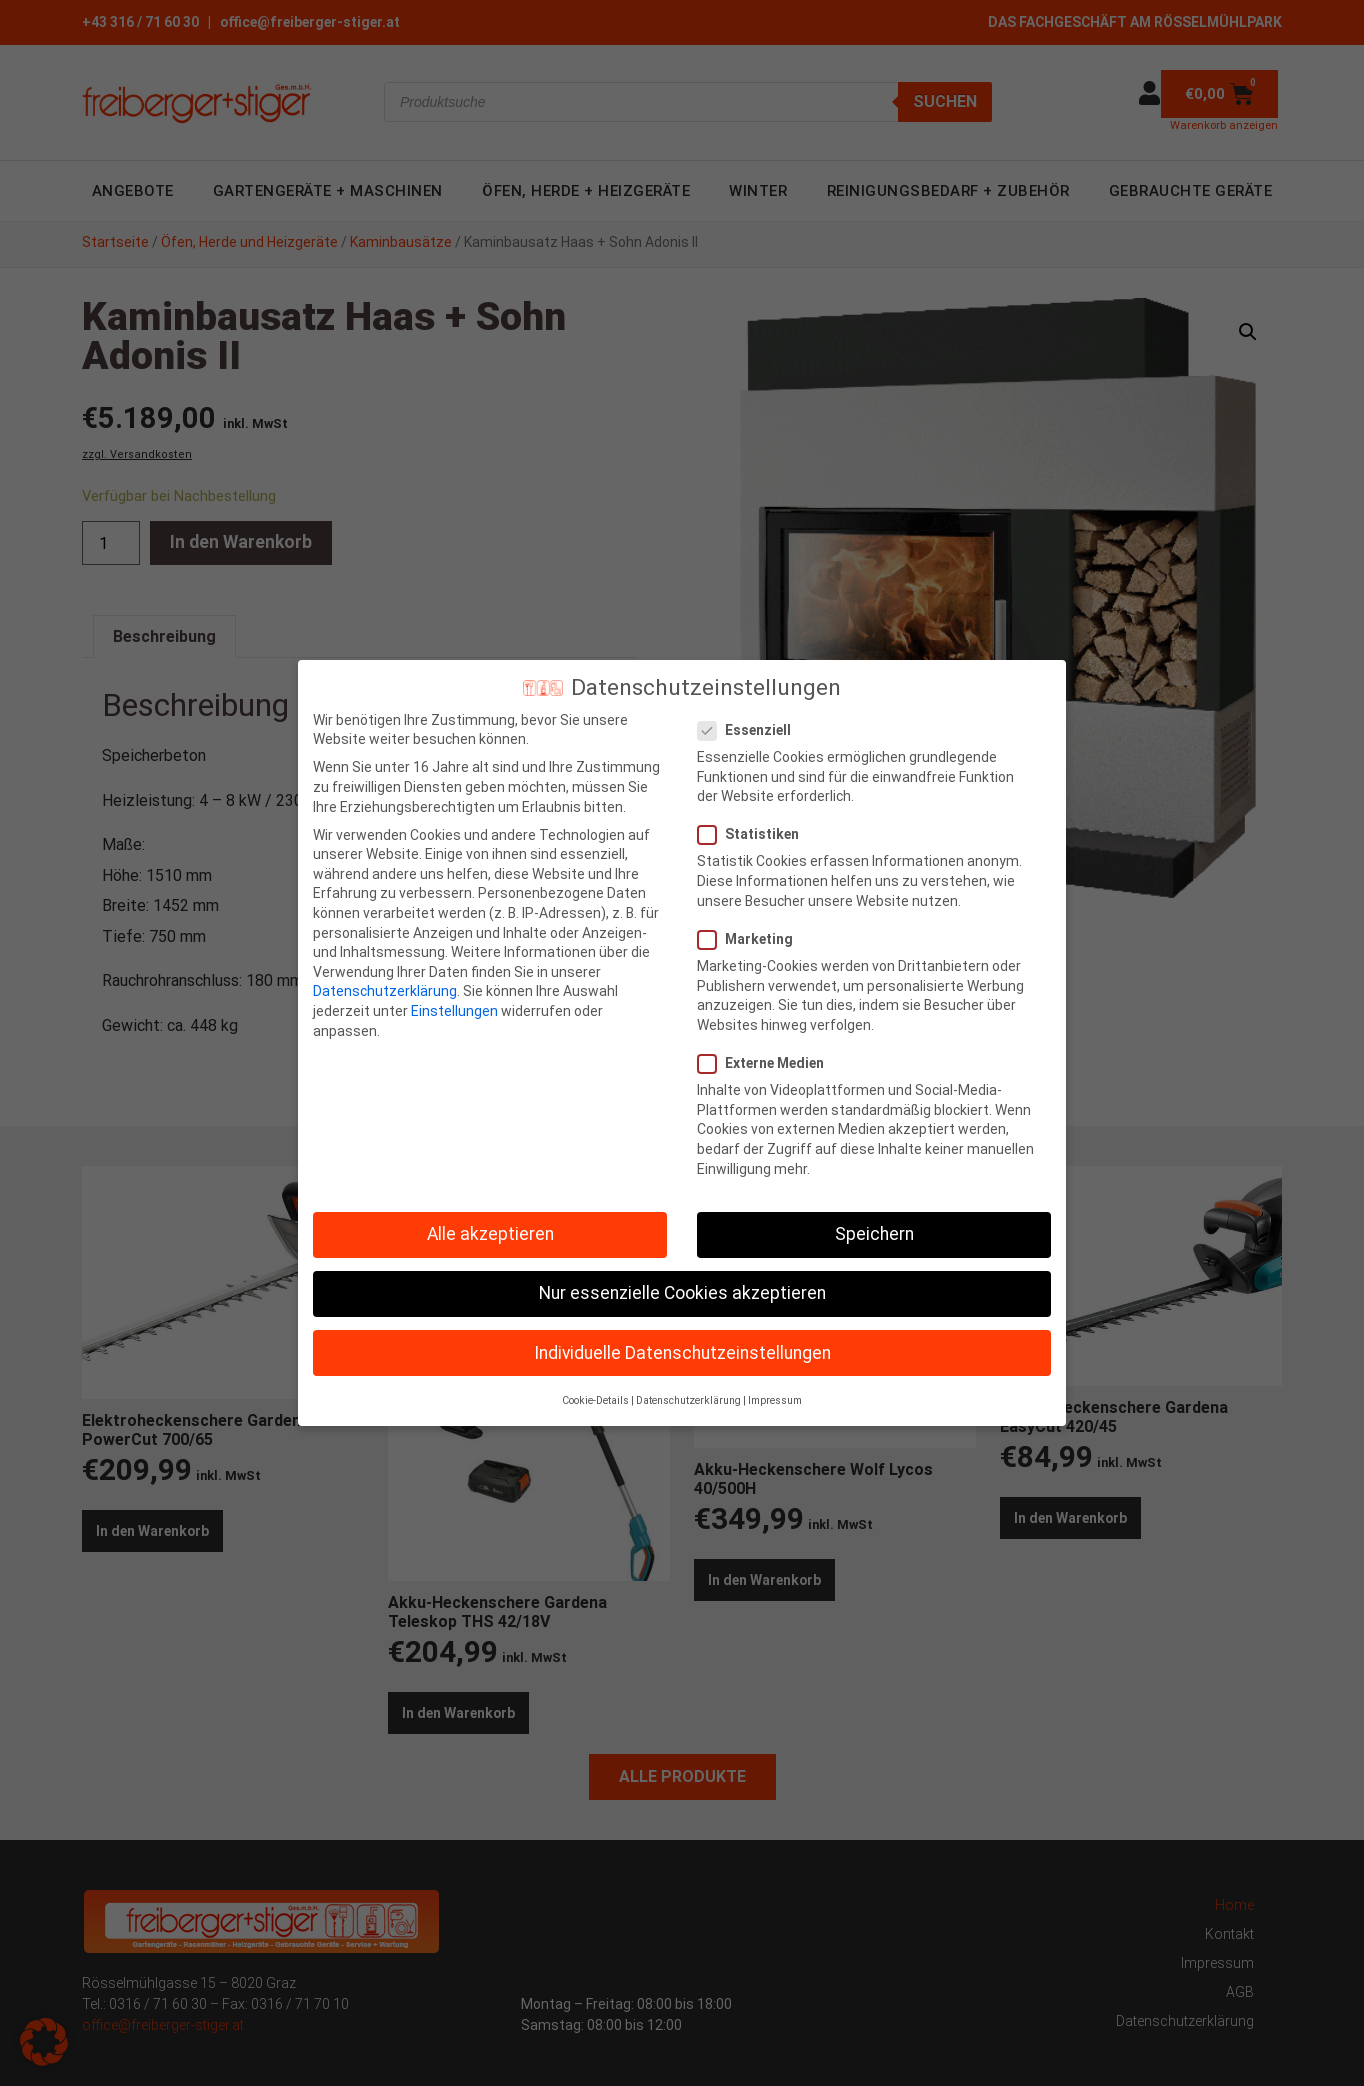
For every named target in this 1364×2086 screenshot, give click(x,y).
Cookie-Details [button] (595, 1381)
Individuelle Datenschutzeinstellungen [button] (682, 1334)
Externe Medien (767, 1044)
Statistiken (754, 816)
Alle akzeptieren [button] (490, 1216)
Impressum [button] (775, 1381)
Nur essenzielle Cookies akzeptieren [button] (682, 1275)
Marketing (751, 920)
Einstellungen (454, 992)
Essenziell (750, 711)
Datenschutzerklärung (385, 973)
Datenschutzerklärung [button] (688, 1381)
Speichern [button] (874, 1216)
